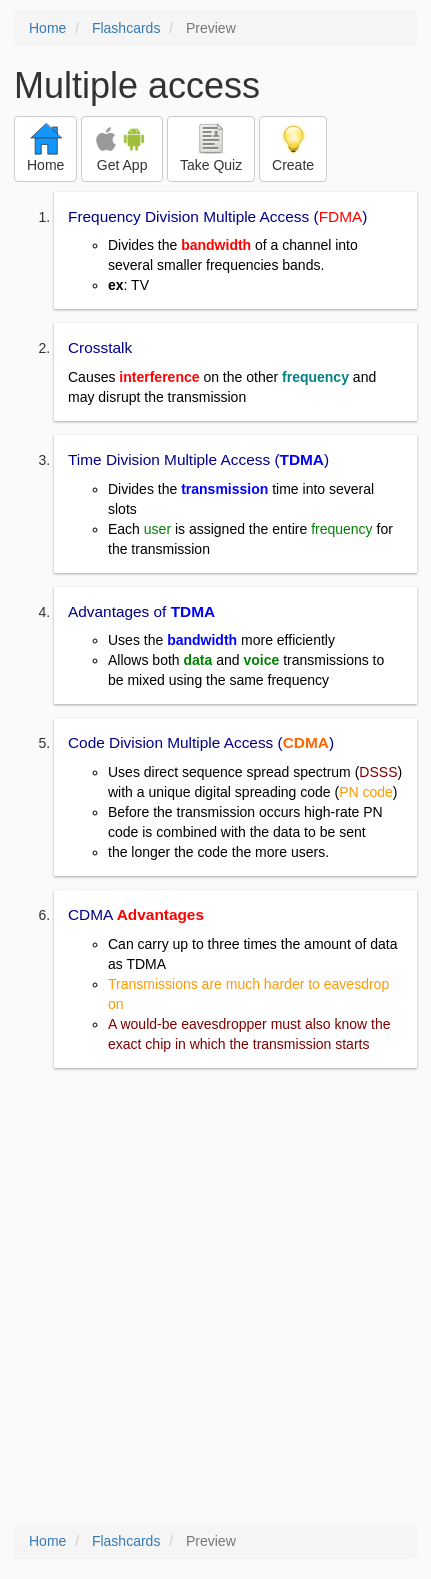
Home (47, 28)
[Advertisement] (215, 1297)
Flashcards (126, 28)
